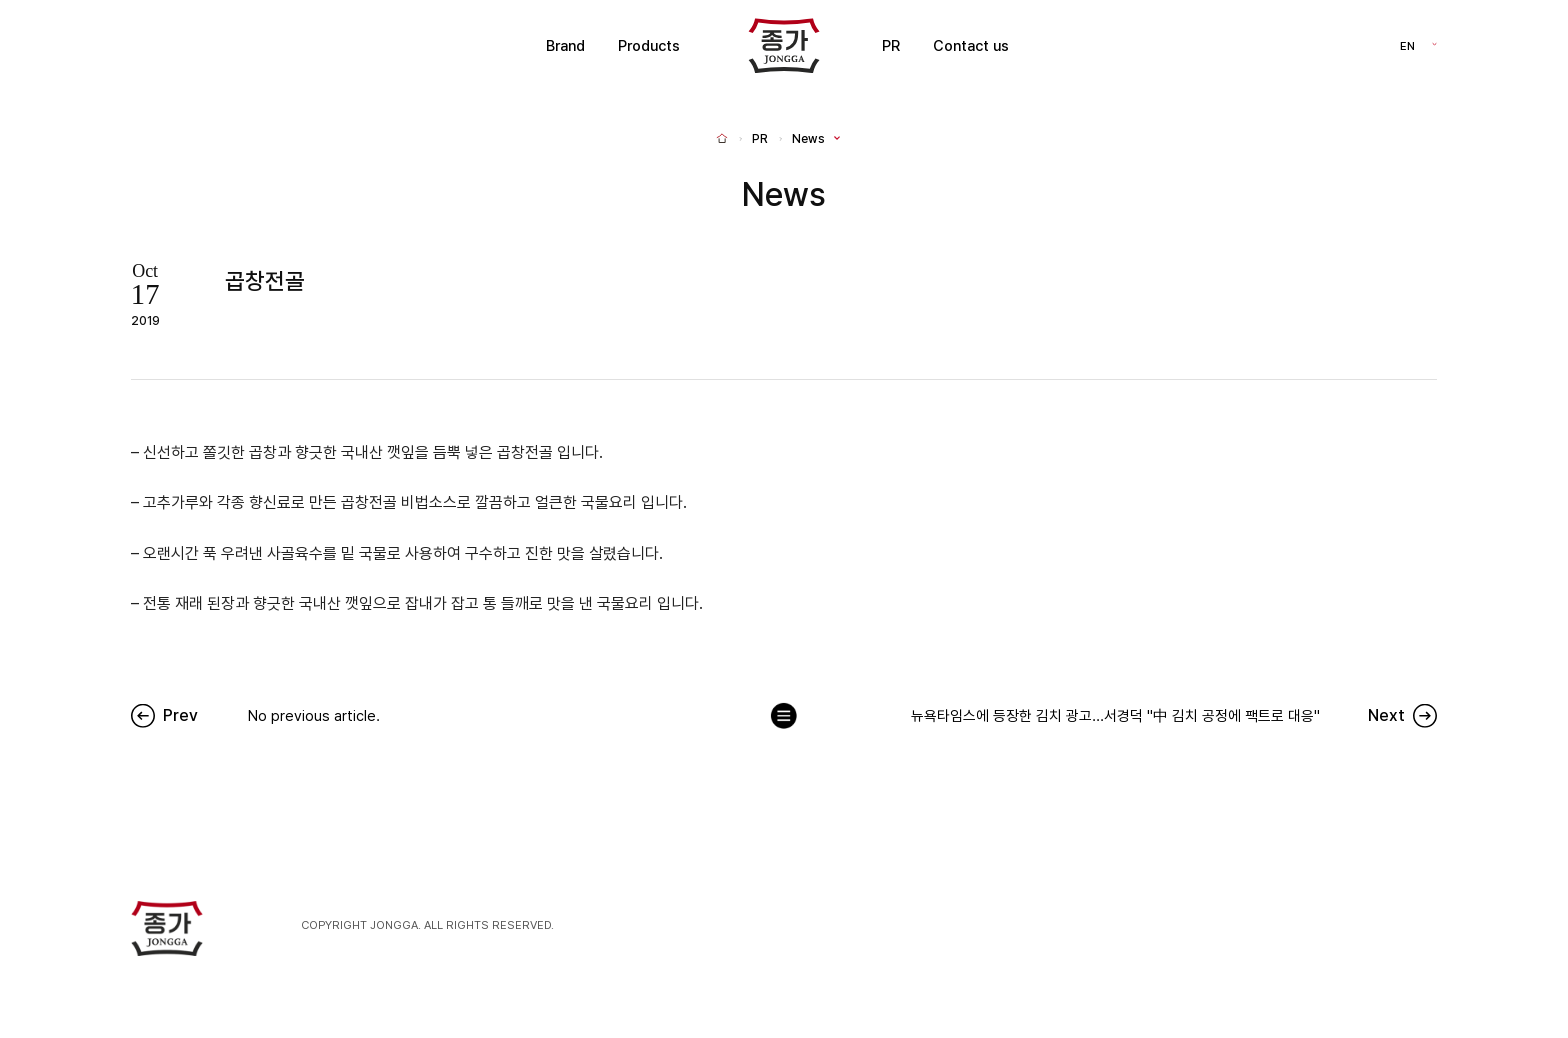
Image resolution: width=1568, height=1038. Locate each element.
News (808, 139)
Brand (565, 45)
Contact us (971, 45)
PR (891, 45)
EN (1407, 46)
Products (649, 45)
